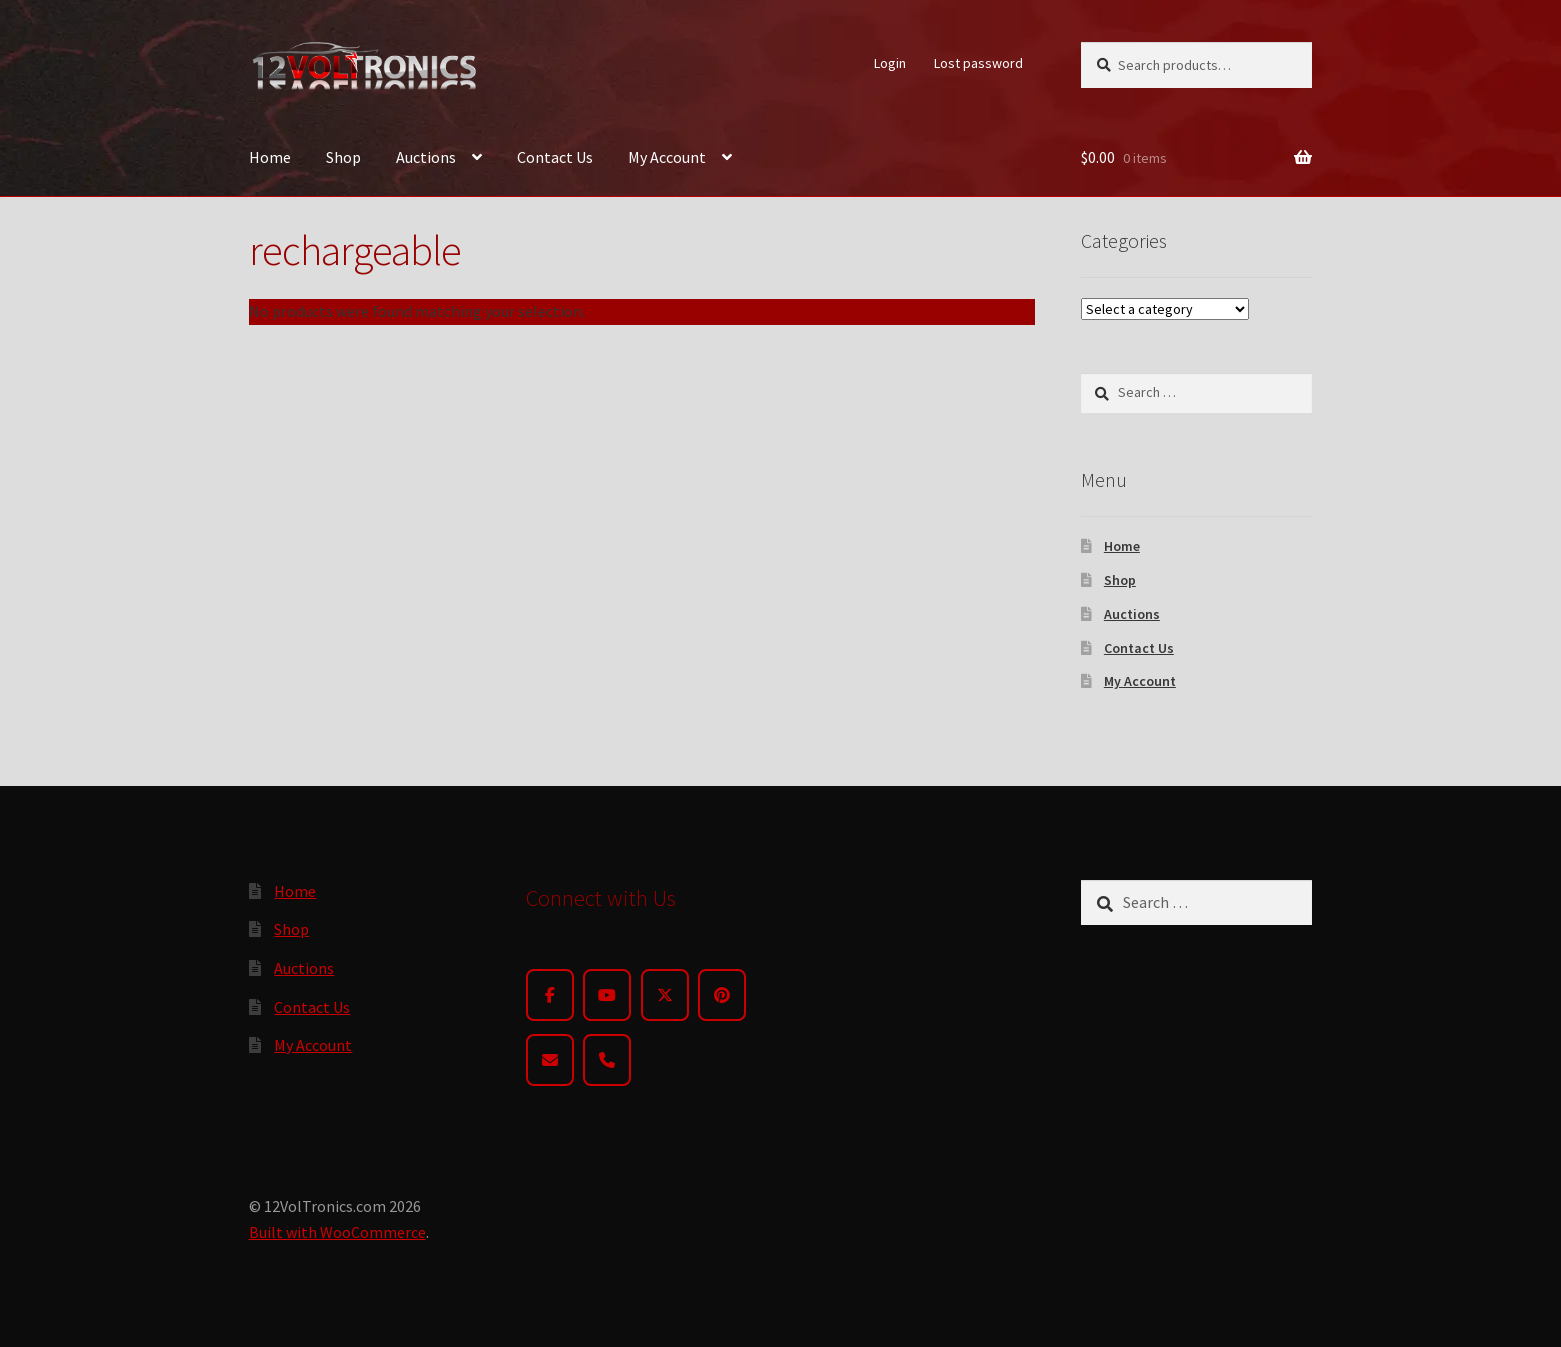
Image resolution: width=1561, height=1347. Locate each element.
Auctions (426, 157)
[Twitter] (665, 995)
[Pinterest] (722, 995)
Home (270, 157)
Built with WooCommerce (337, 1232)
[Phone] (607, 1060)
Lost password (978, 63)
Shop (343, 157)
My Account (667, 157)
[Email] (550, 1060)
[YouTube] (607, 995)
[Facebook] (550, 995)
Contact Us (555, 157)
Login (890, 63)
